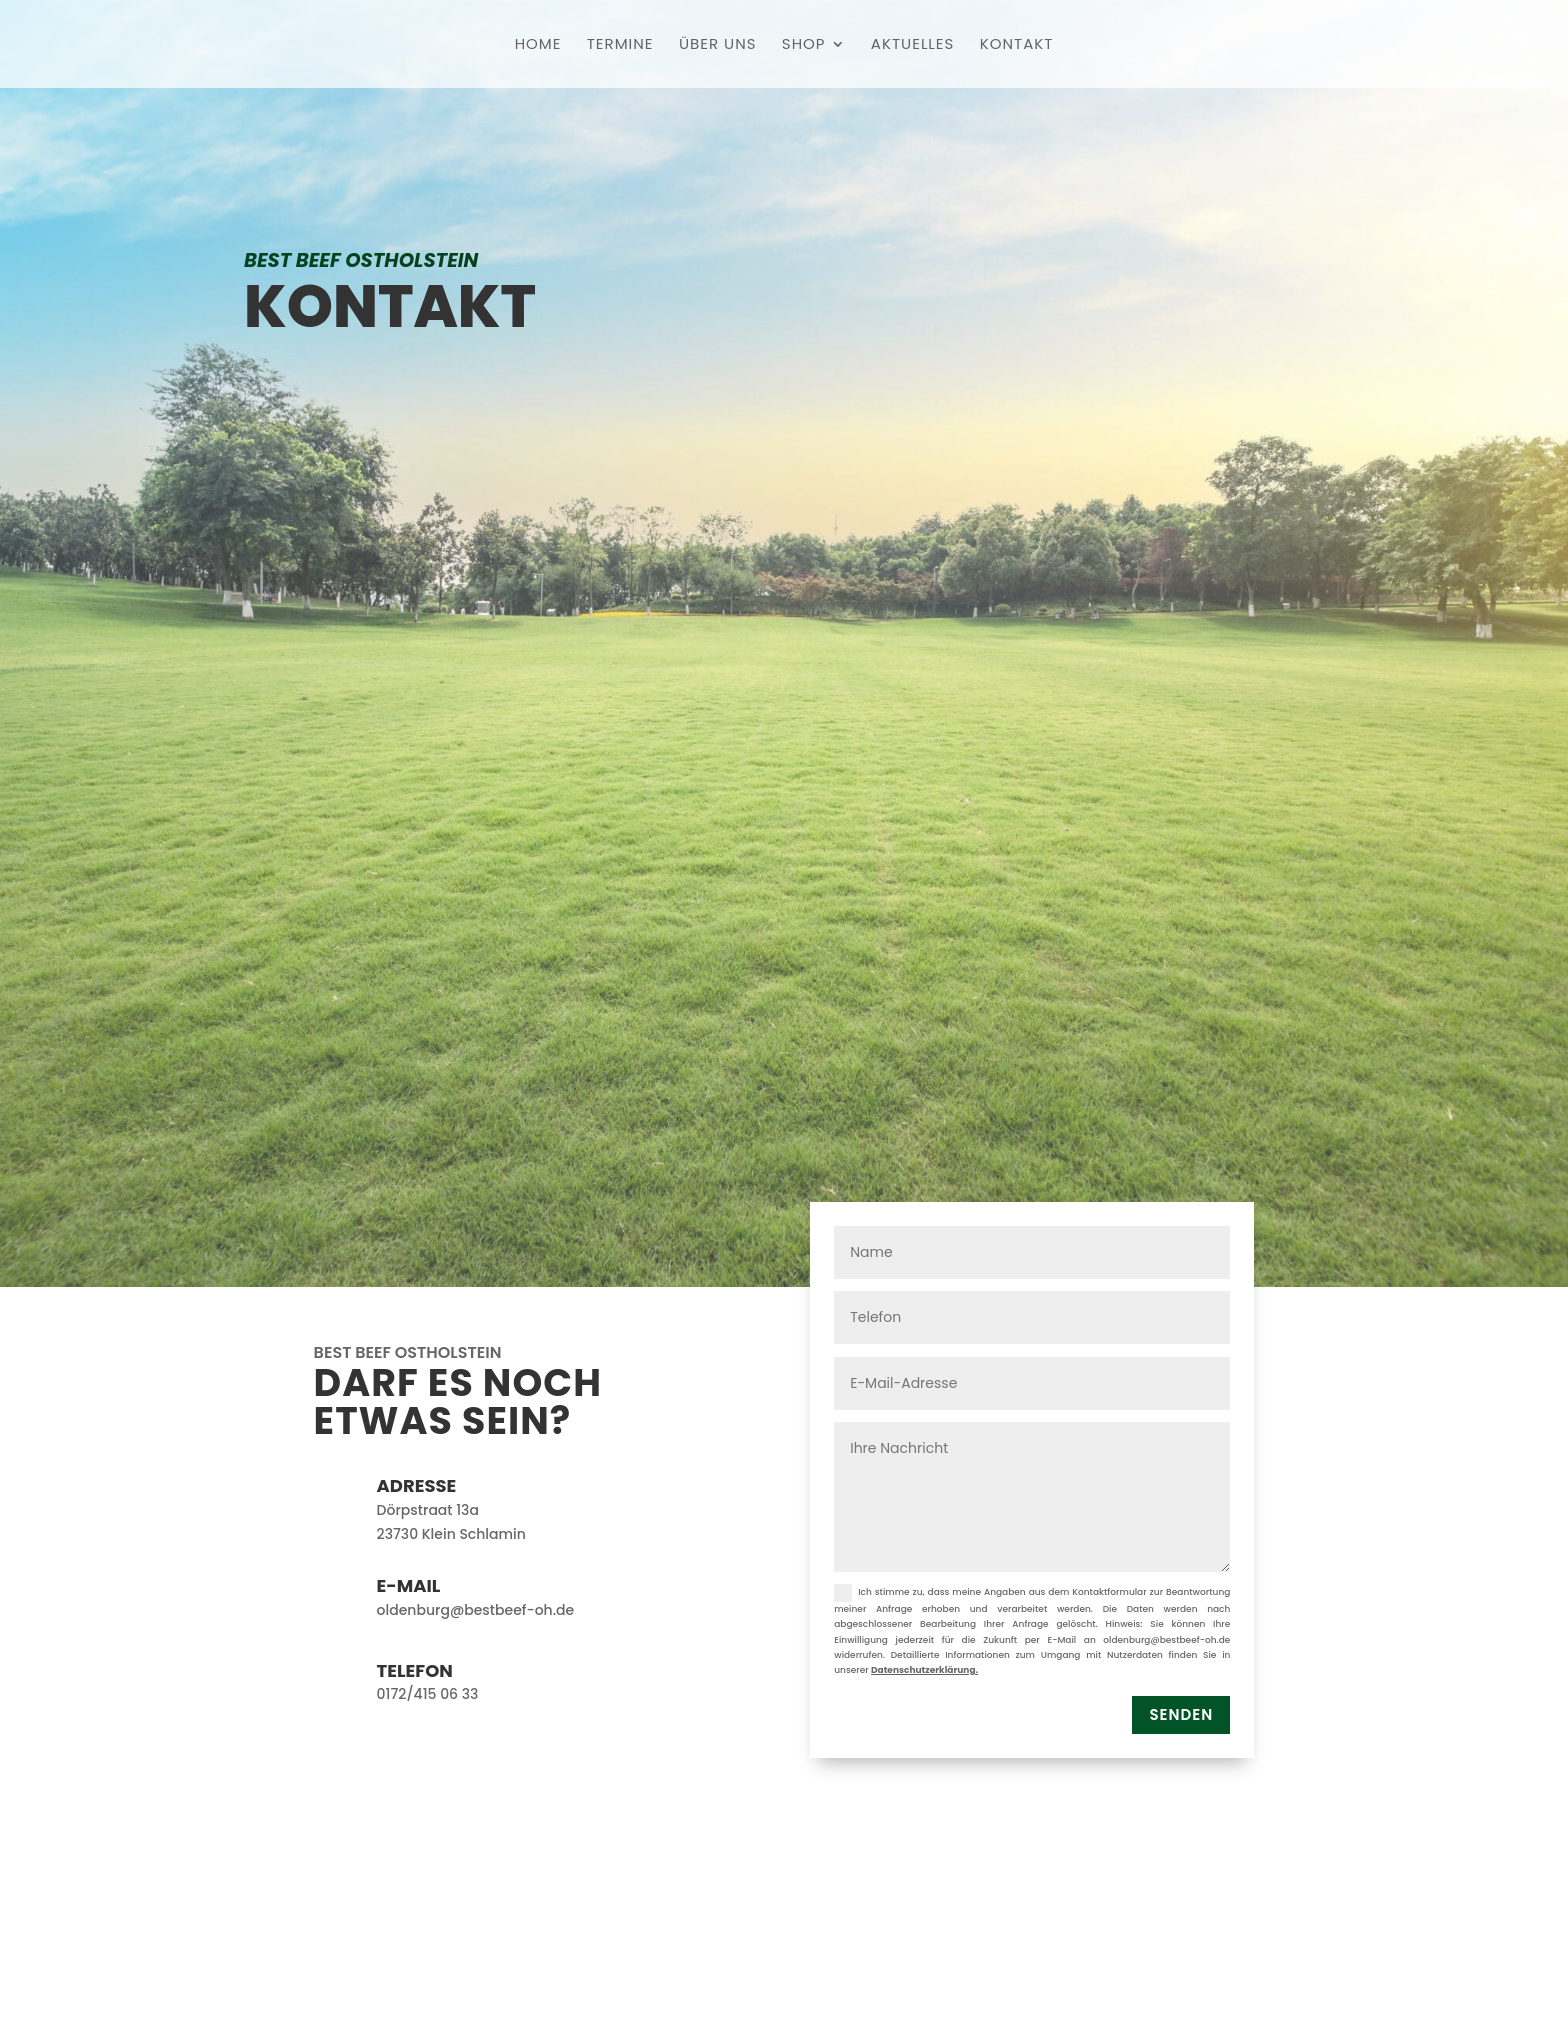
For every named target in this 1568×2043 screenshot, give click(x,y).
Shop (804, 45)
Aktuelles (913, 45)
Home (538, 45)
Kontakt (1017, 45)
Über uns (718, 45)
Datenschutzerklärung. (924, 1670)
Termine (620, 45)
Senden (1181, 1714)
